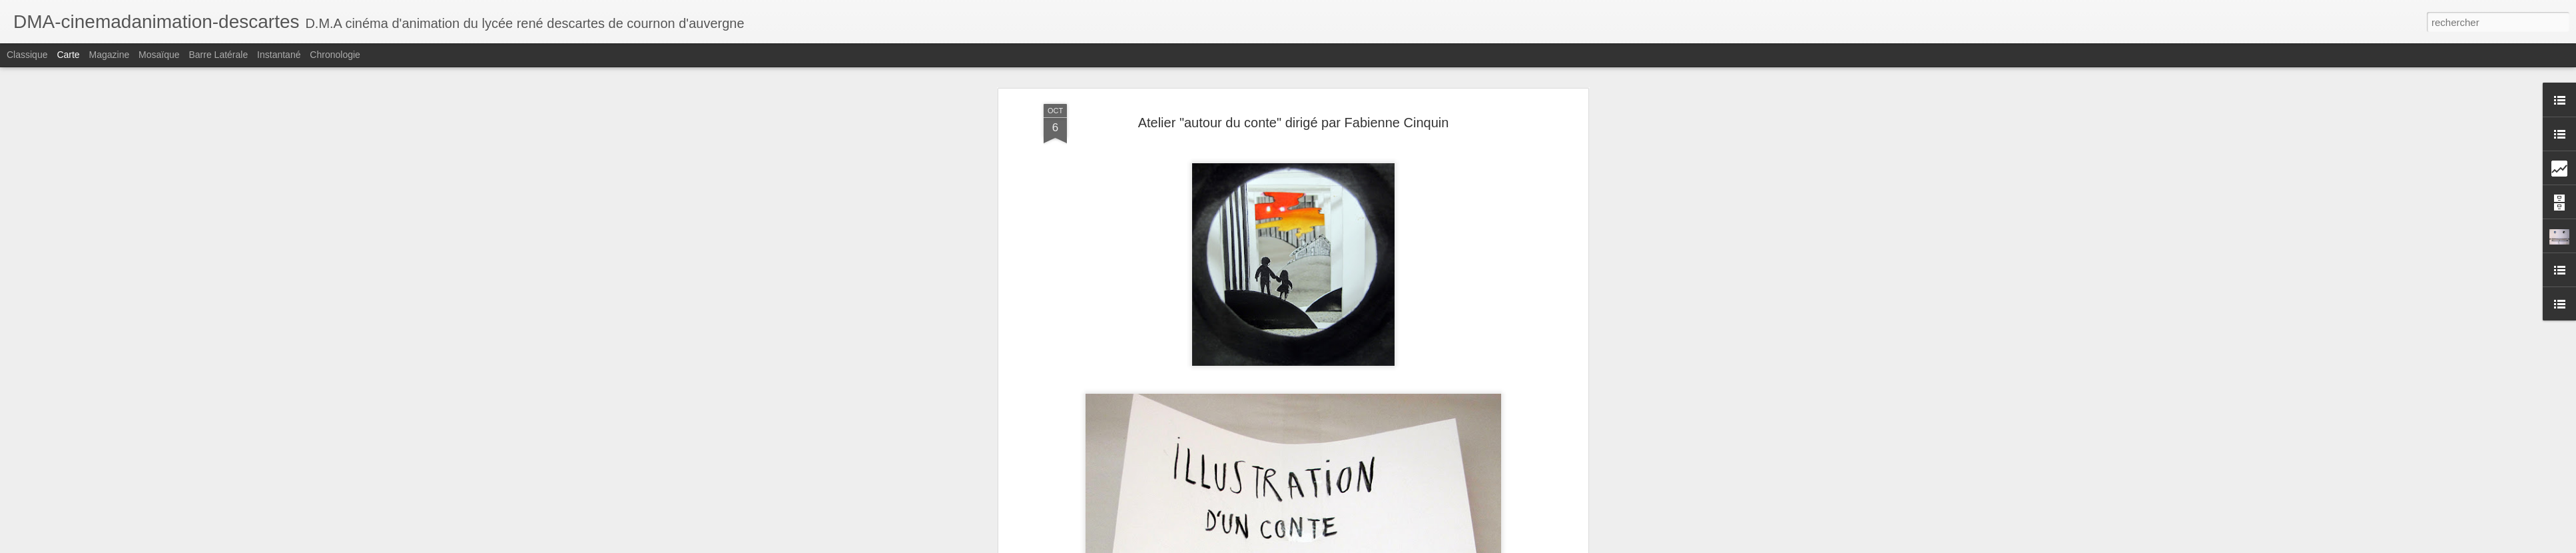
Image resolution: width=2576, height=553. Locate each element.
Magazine (109, 54)
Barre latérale (218, 54)
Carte (68, 54)
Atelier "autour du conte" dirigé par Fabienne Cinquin (1293, 122)
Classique (27, 54)
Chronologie (335, 54)
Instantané (278, 54)
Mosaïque (159, 54)
